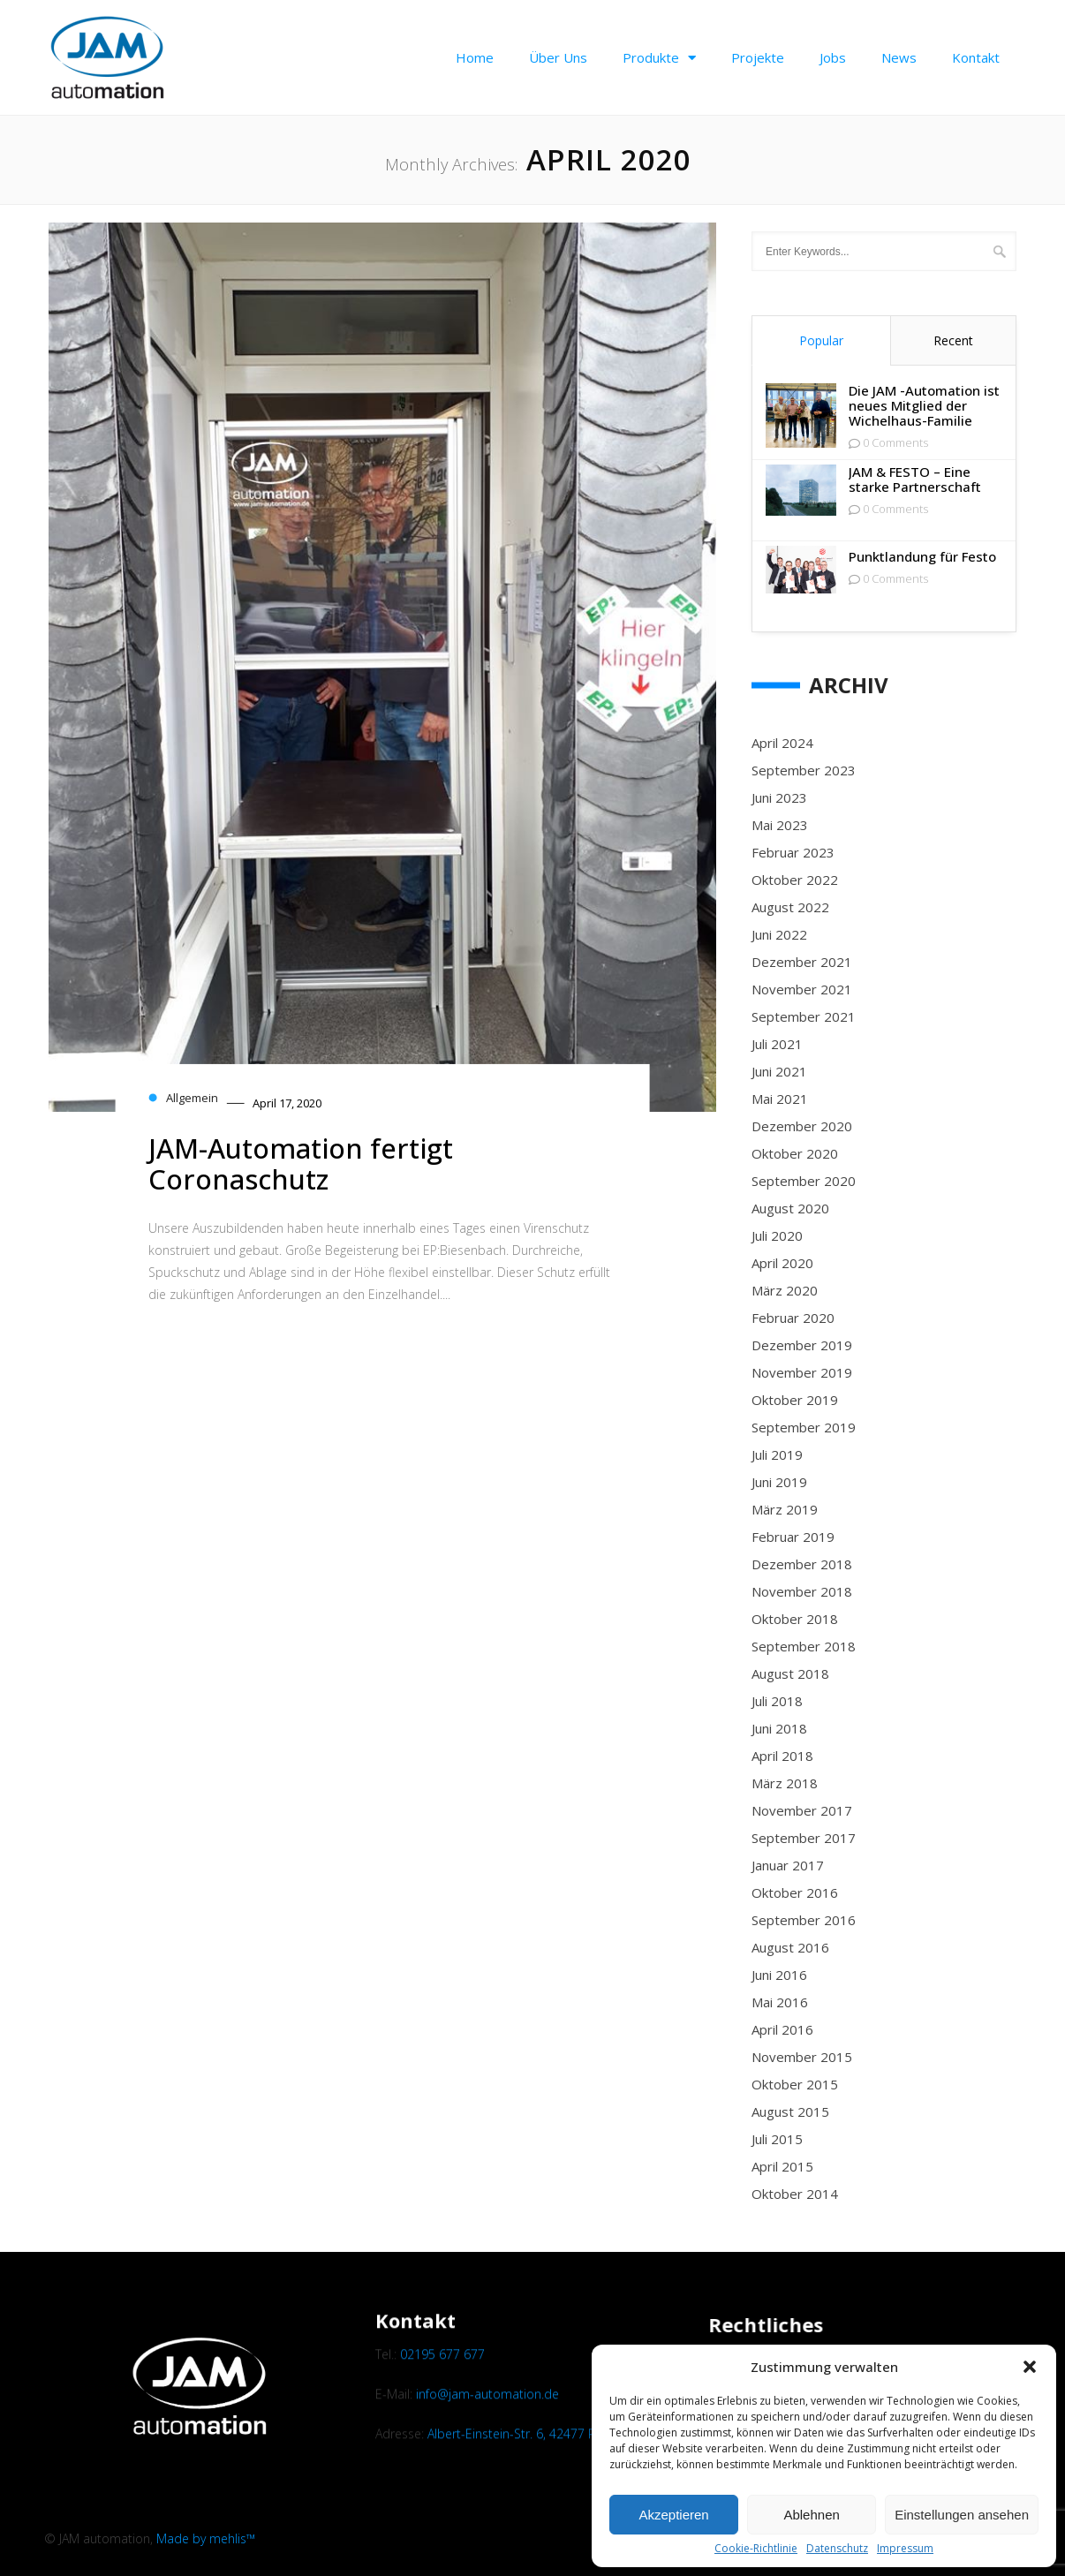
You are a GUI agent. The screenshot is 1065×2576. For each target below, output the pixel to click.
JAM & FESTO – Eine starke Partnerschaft (915, 480)
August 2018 (790, 1673)
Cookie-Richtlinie (755, 2548)
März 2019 (785, 1509)
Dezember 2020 (802, 1126)
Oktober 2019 (795, 1400)
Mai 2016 (780, 2002)
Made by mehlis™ (205, 2538)
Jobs (833, 57)
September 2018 (804, 1646)
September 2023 (804, 770)
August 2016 (790, 1947)
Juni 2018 (779, 1728)
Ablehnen (811, 2514)
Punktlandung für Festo (922, 556)
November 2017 (802, 1810)
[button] (1030, 2367)
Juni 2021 (779, 1071)
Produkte (659, 57)
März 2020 (785, 1290)
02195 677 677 (442, 2412)
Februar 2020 (793, 1317)
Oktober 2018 (795, 1619)
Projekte (757, 57)
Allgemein (192, 1098)
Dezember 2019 (802, 1345)
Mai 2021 (780, 1098)
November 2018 (802, 1591)
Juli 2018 (777, 1701)
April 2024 (782, 743)
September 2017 (804, 1838)
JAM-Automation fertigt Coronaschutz (300, 1163)
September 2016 (804, 1920)
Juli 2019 (777, 1454)
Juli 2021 (777, 1044)
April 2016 (782, 2029)
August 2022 (790, 907)
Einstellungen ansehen (962, 2514)
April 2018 (782, 1755)
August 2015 (790, 2111)
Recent (953, 340)
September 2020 (804, 1181)
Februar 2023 (793, 852)
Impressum (905, 2548)
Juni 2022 (779, 934)
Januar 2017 (788, 1865)
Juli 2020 (777, 1235)
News (899, 57)
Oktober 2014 (795, 2193)
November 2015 (802, 2057)
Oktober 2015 (795, 2084)
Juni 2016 (779, 1974)
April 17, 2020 (287, 1103)
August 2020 (790, 1208)
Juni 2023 (779, 797)
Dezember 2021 (802, 962)
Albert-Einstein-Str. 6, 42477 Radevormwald (550, 2492)
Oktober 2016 (795, 1892)
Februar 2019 (793, 1536)
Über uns (558, 57)
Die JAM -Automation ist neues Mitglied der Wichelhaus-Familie (924, 405)
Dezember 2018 (802, 1564)
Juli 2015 (777, 2139)
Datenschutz (837, 2548)
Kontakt (976, 57)
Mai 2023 (780, 825)
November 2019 (802, 1372)
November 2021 (802, 989)
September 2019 (804, 1427)
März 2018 (785, 1783)
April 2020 (782, 1263)
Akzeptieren (673, 2514)
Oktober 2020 (795, 1153)
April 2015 (782, 2166)
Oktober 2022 (795, 879)
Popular (821, 340)
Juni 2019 (779, 1482)
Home (475, 57)
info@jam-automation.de (487, 2452)
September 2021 (804, 1016)
